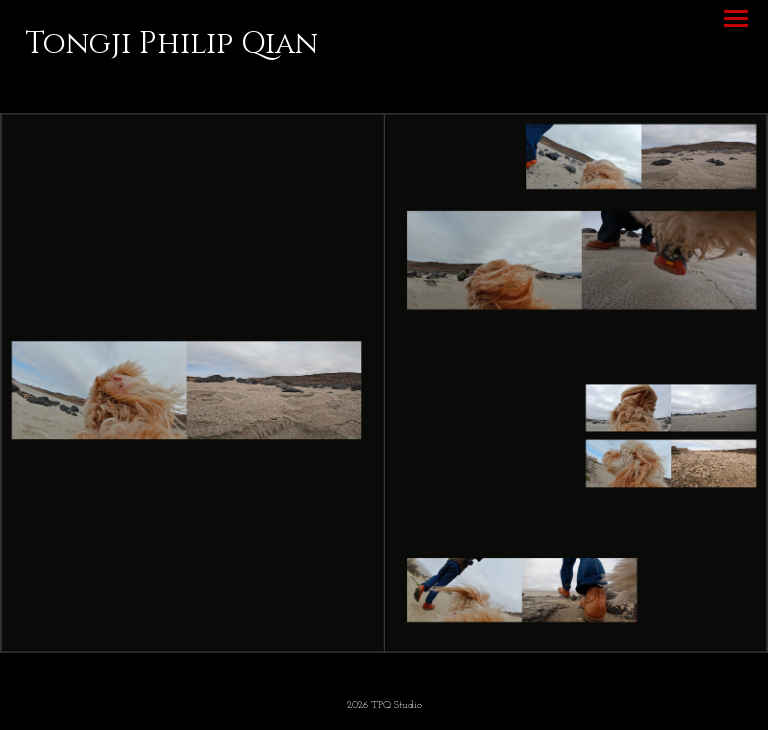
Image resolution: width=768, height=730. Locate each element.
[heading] (171, 49)
